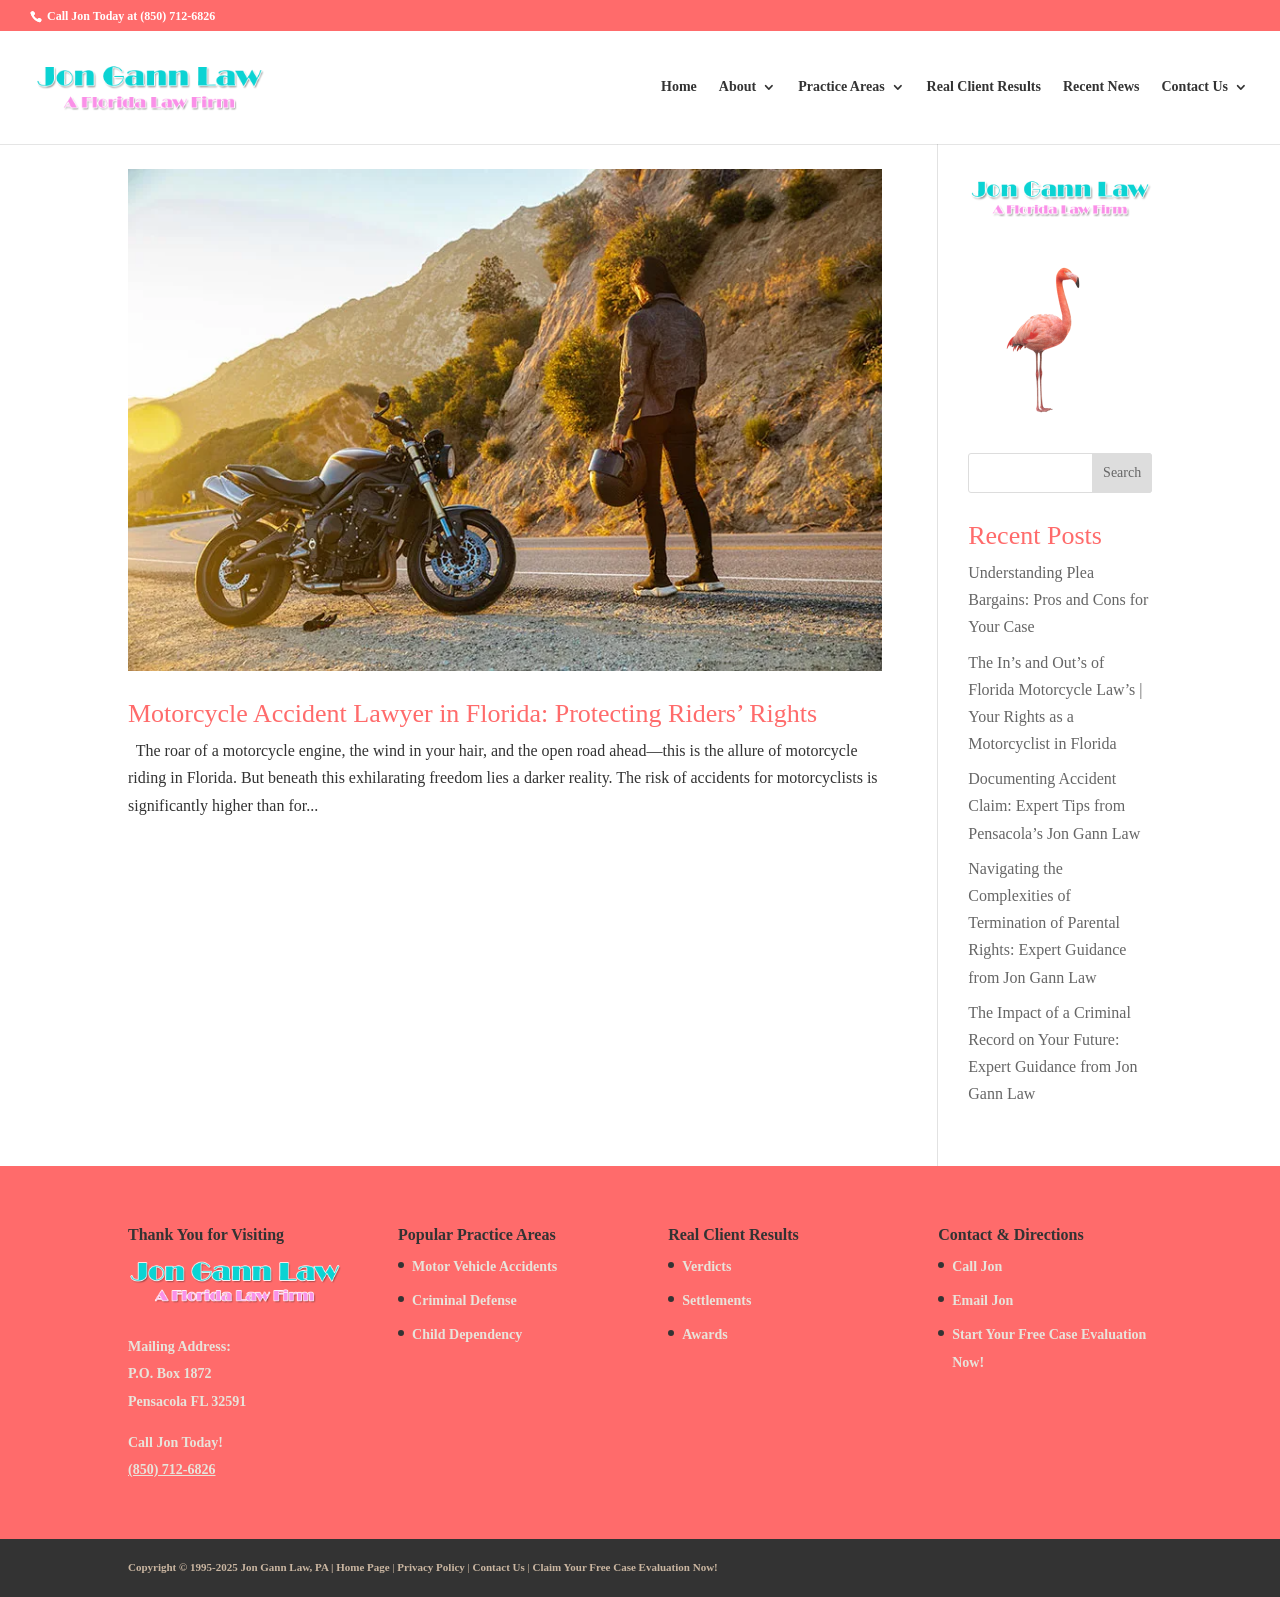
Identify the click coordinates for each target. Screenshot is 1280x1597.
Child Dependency (467, 1334)
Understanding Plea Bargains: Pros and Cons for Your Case (1058, 599)
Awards (705, 1334)
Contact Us (1195, 87)
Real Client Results (984, 87)
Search (1122, 472)
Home (679, 87)
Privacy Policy (431, 1567)
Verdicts (706, 1266)
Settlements (716, 1300)
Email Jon (982, 1300)
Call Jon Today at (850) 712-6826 (131, 16)
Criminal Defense (464, 1300)
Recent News (1101, 87)
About (737, 87)
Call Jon (977, 1266)
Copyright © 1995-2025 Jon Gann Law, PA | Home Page (259, 1567)
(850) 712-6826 (172, 1469)
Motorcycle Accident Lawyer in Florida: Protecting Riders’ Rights (472, 713)
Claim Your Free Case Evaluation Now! (625, 1567)
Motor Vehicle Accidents (484, 1266)
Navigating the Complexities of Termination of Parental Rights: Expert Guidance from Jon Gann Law (1047, 923)
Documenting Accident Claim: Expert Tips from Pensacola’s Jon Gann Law (1054, 805)
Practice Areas (841, 87)
